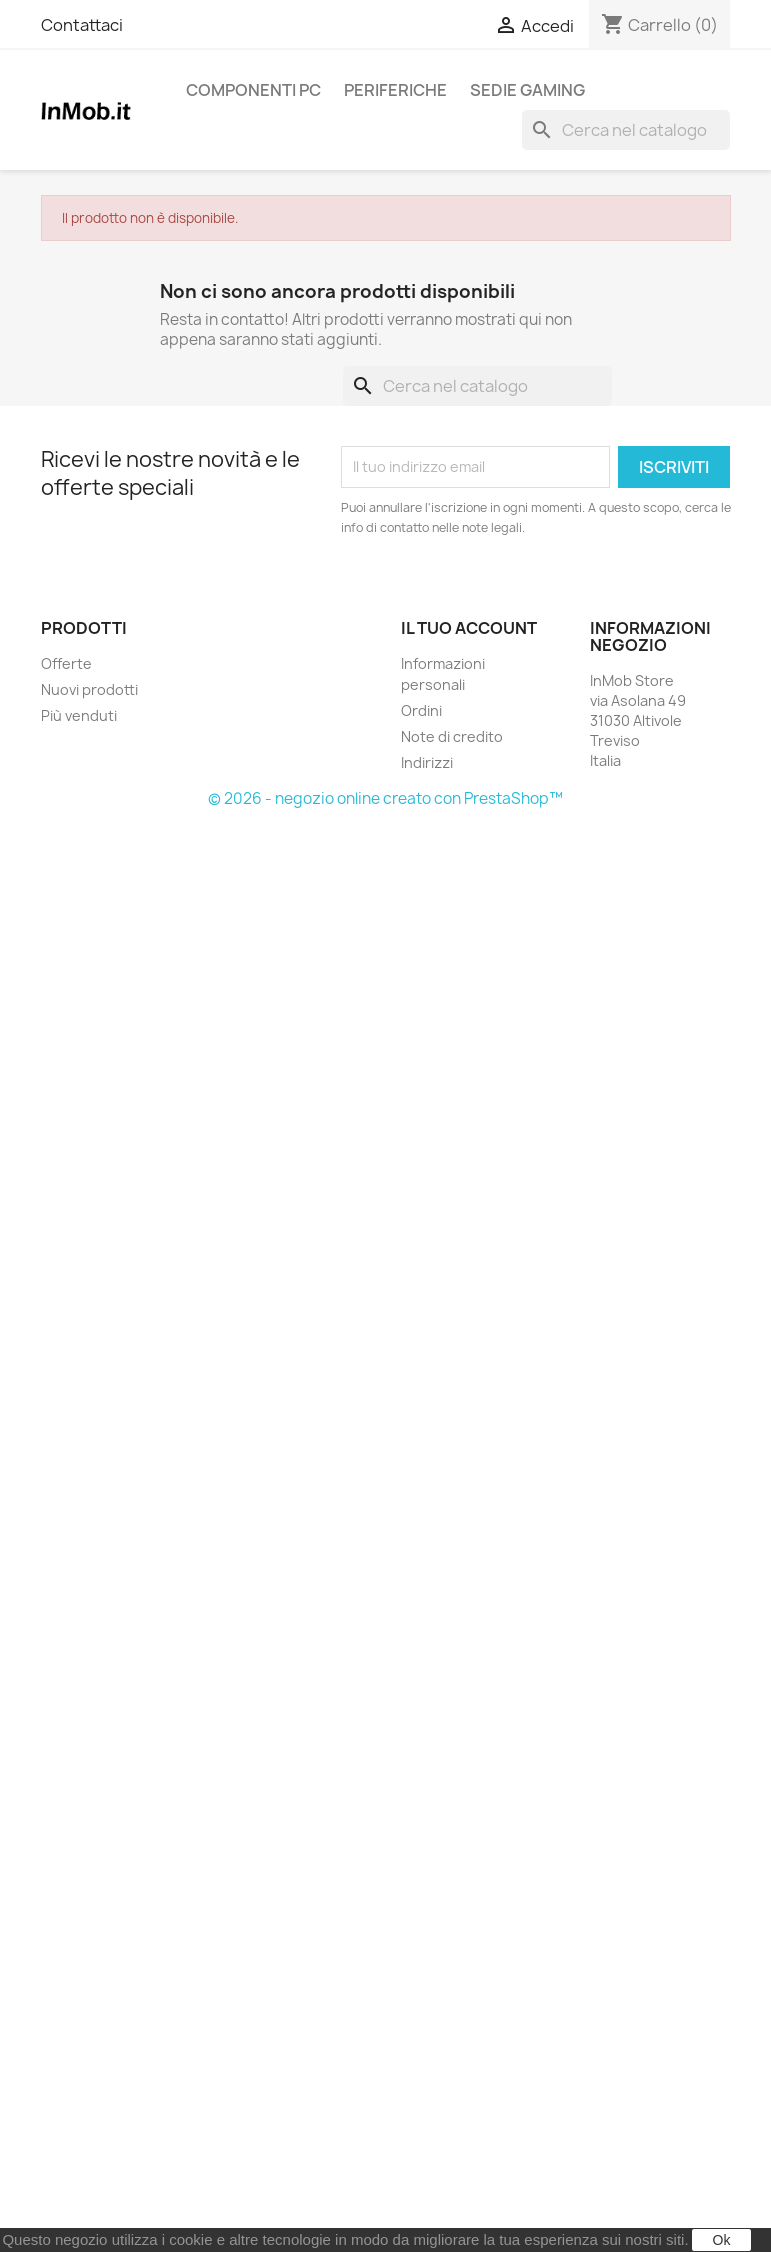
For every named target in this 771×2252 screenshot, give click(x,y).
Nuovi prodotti (89, 689)
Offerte (66, 663)
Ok (722, 2240)
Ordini (421, 710)
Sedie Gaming (527, 90)
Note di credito (452, 736)
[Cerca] (626, 130)
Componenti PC (253, 90)
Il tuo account (469, 628)
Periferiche (395, 90)
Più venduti (79, 715)
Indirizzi (427, 762)
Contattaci (82, 25)
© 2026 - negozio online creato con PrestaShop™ (385, 798)
